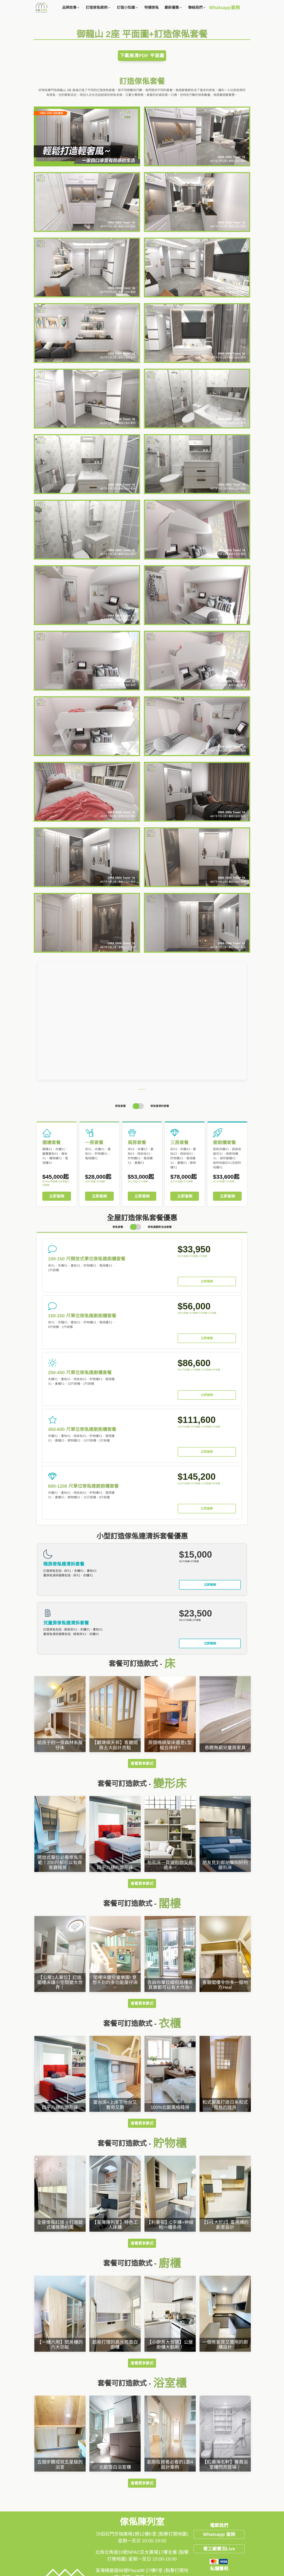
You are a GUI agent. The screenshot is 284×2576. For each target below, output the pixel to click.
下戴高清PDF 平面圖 (142, 55)
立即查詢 (56, 1196)
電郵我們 (219, 2525)
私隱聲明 (219, 2568)
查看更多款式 (142, 1763)
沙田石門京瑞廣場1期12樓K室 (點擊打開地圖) (142, 2533)
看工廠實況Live (219, 2548)
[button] (71, 7)
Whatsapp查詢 (224, 7)
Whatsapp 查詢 (219, 2534)
